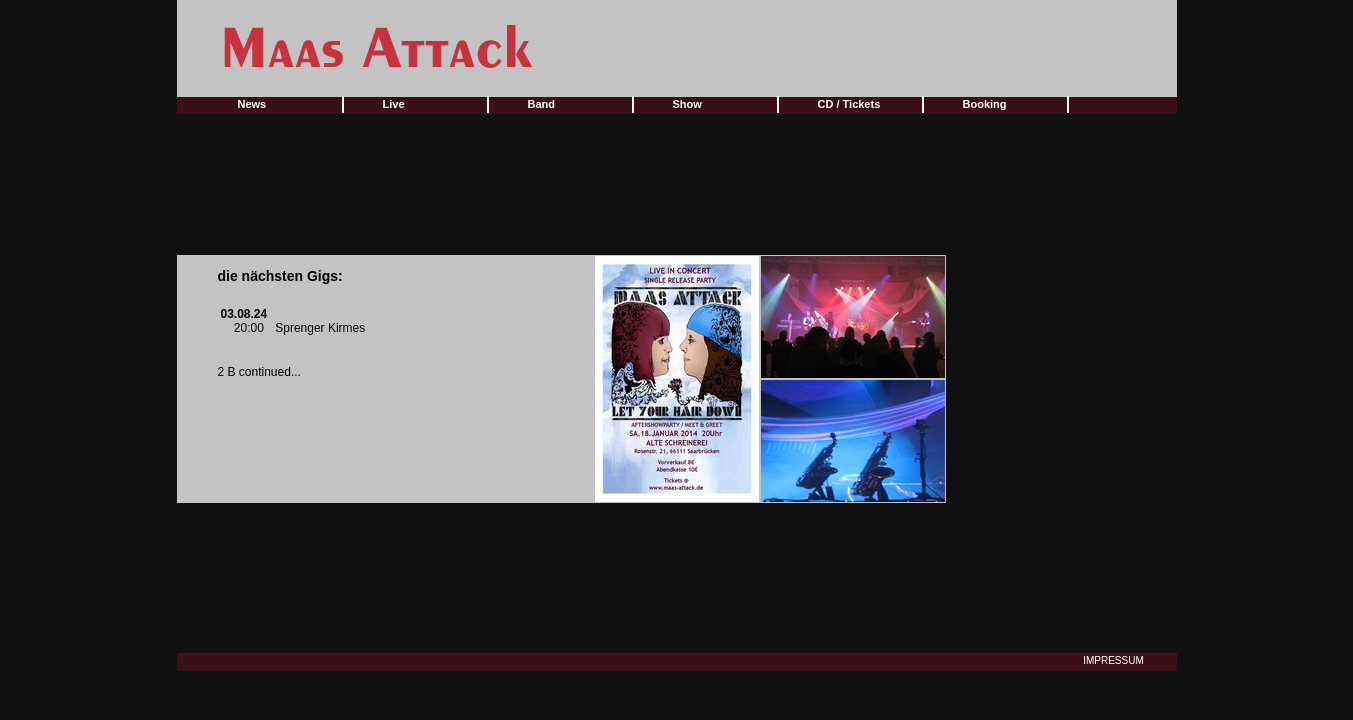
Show (687, 104)
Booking (985, 104)
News (252, 104)
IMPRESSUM (1113, 660)
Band (542, 104)
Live (394, 104)
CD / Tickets (849, 104)
